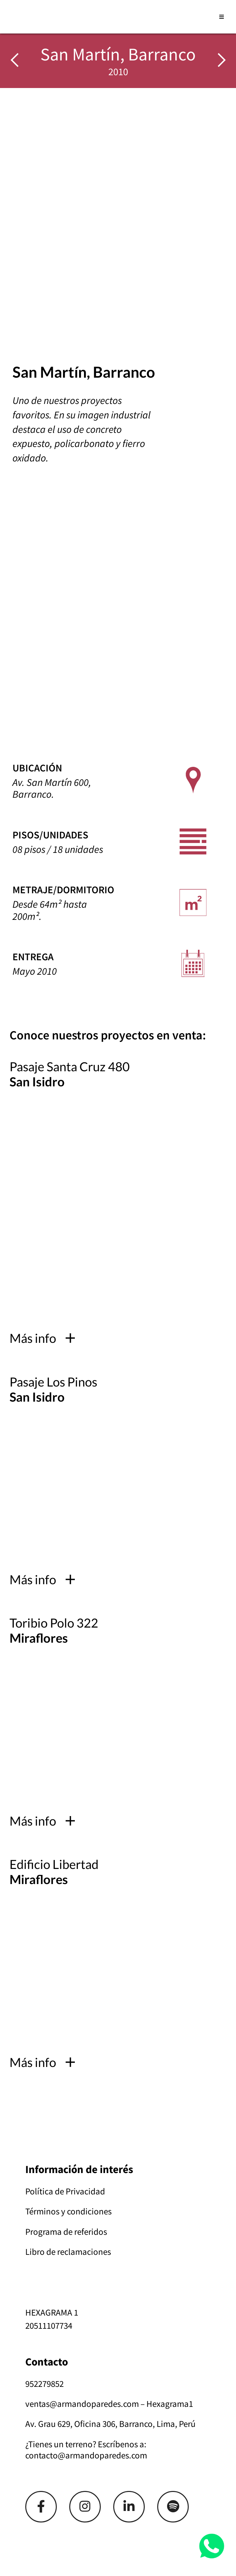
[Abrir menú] (221, 16)
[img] (221, 60)
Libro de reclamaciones (68, 2251)
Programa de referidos (66, 2231)
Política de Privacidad (65, 2191)
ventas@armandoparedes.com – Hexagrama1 (109, 2403)
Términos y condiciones (68, 2211)
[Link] (41, 2506)
